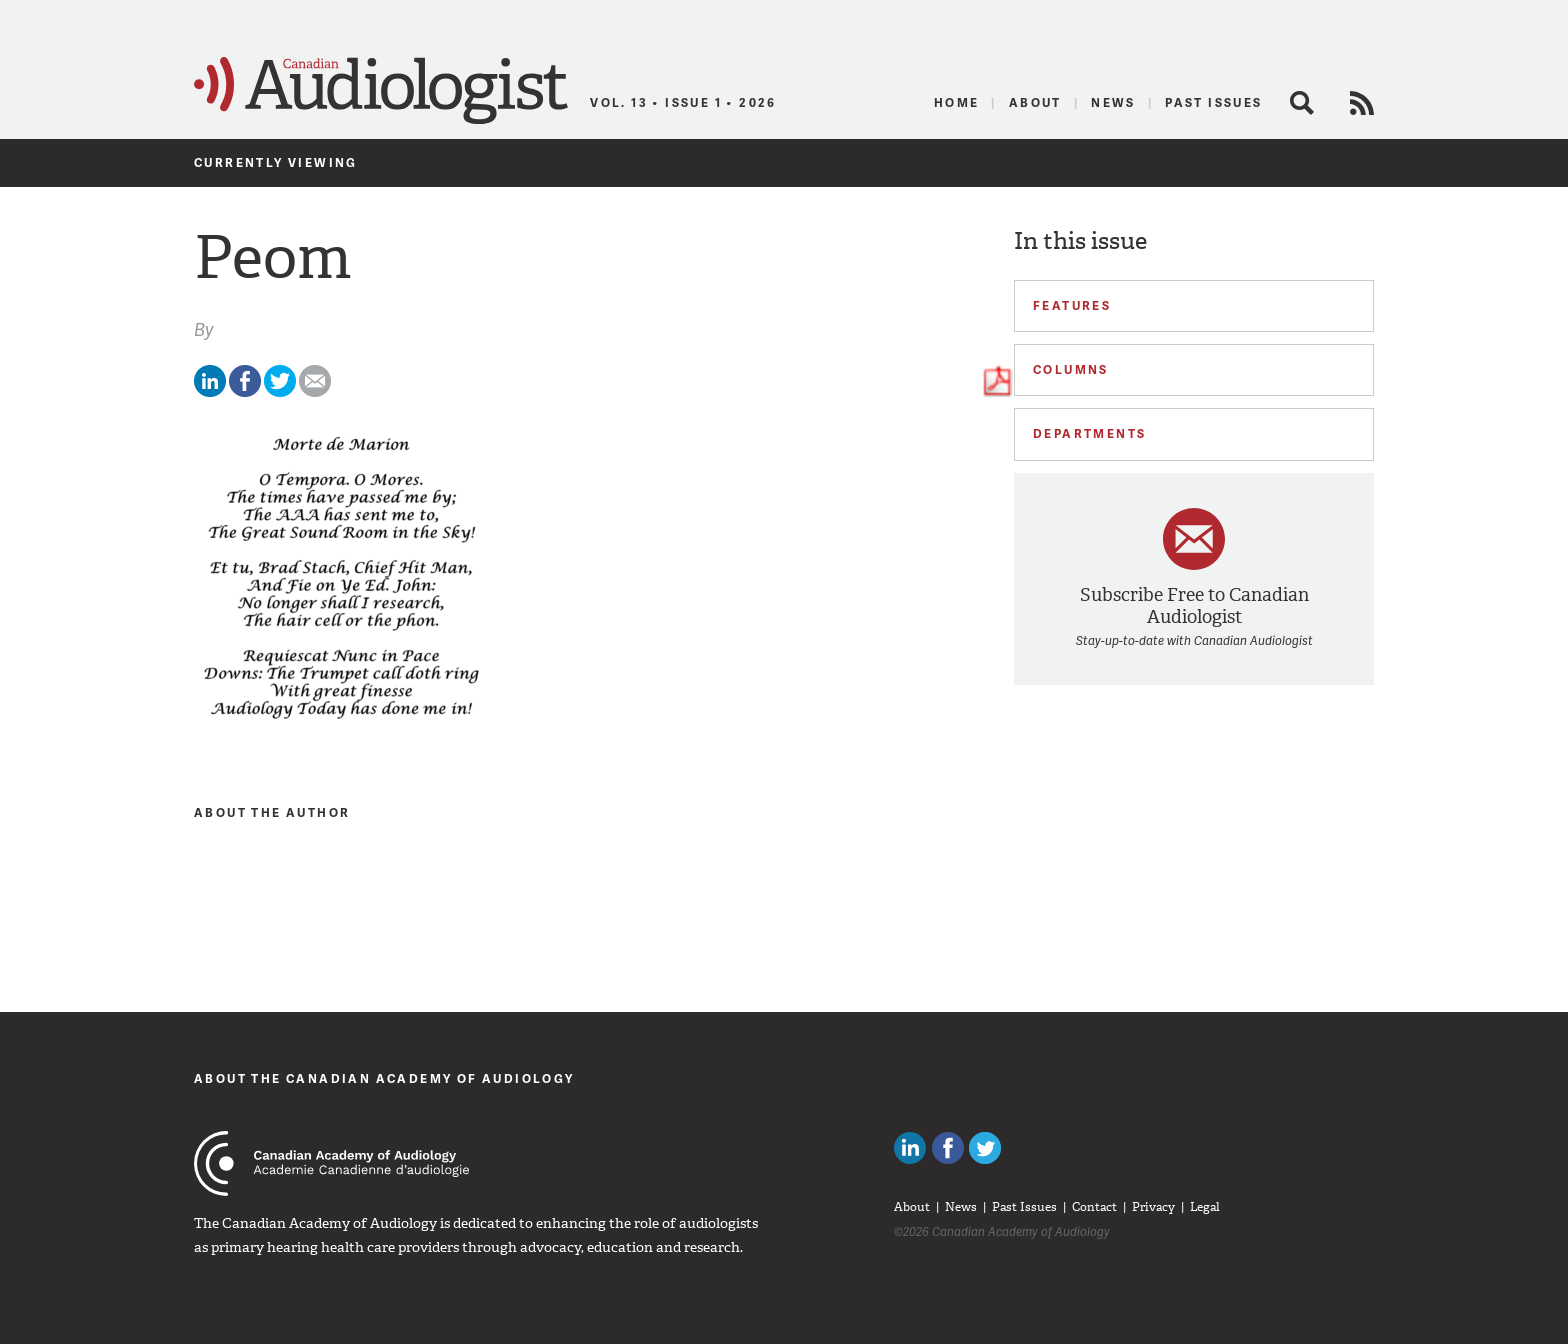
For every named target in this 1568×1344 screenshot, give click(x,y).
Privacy (1153, 1207)
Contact (1094, 1207)
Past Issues (1213, 102)
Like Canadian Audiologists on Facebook (948, 1148)
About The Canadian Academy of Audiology (384, 1078)
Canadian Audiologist (381, 91)
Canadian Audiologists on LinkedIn (910, 1148)
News (1113, 102)
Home (957, 102)
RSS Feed (1362, 103)
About (1035, 102)
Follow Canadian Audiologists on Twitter (985, 1148)
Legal (1205, 1207)
